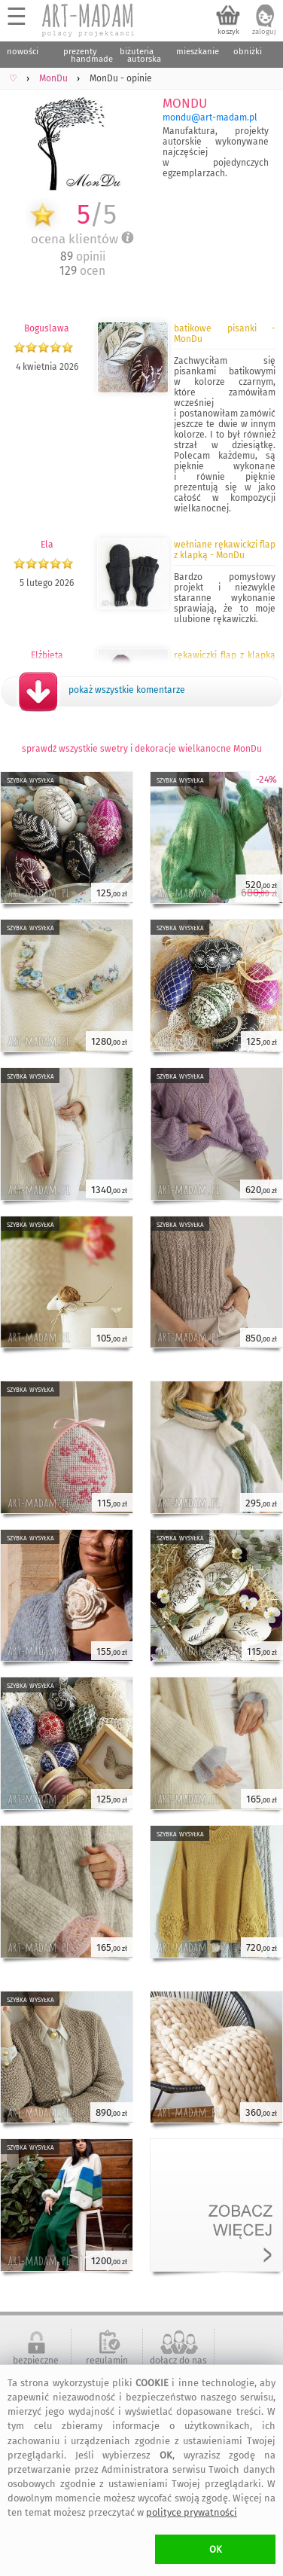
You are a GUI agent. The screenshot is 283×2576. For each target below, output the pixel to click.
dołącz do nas (178, 2360)
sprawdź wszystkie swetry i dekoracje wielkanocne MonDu (142, 748)
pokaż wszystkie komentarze (126, 690)
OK (215, 2549)
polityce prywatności (191, 2512)
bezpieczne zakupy (36, 2365)
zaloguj (264, 31)
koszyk (228, 31)
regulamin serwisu (107, 2365)
